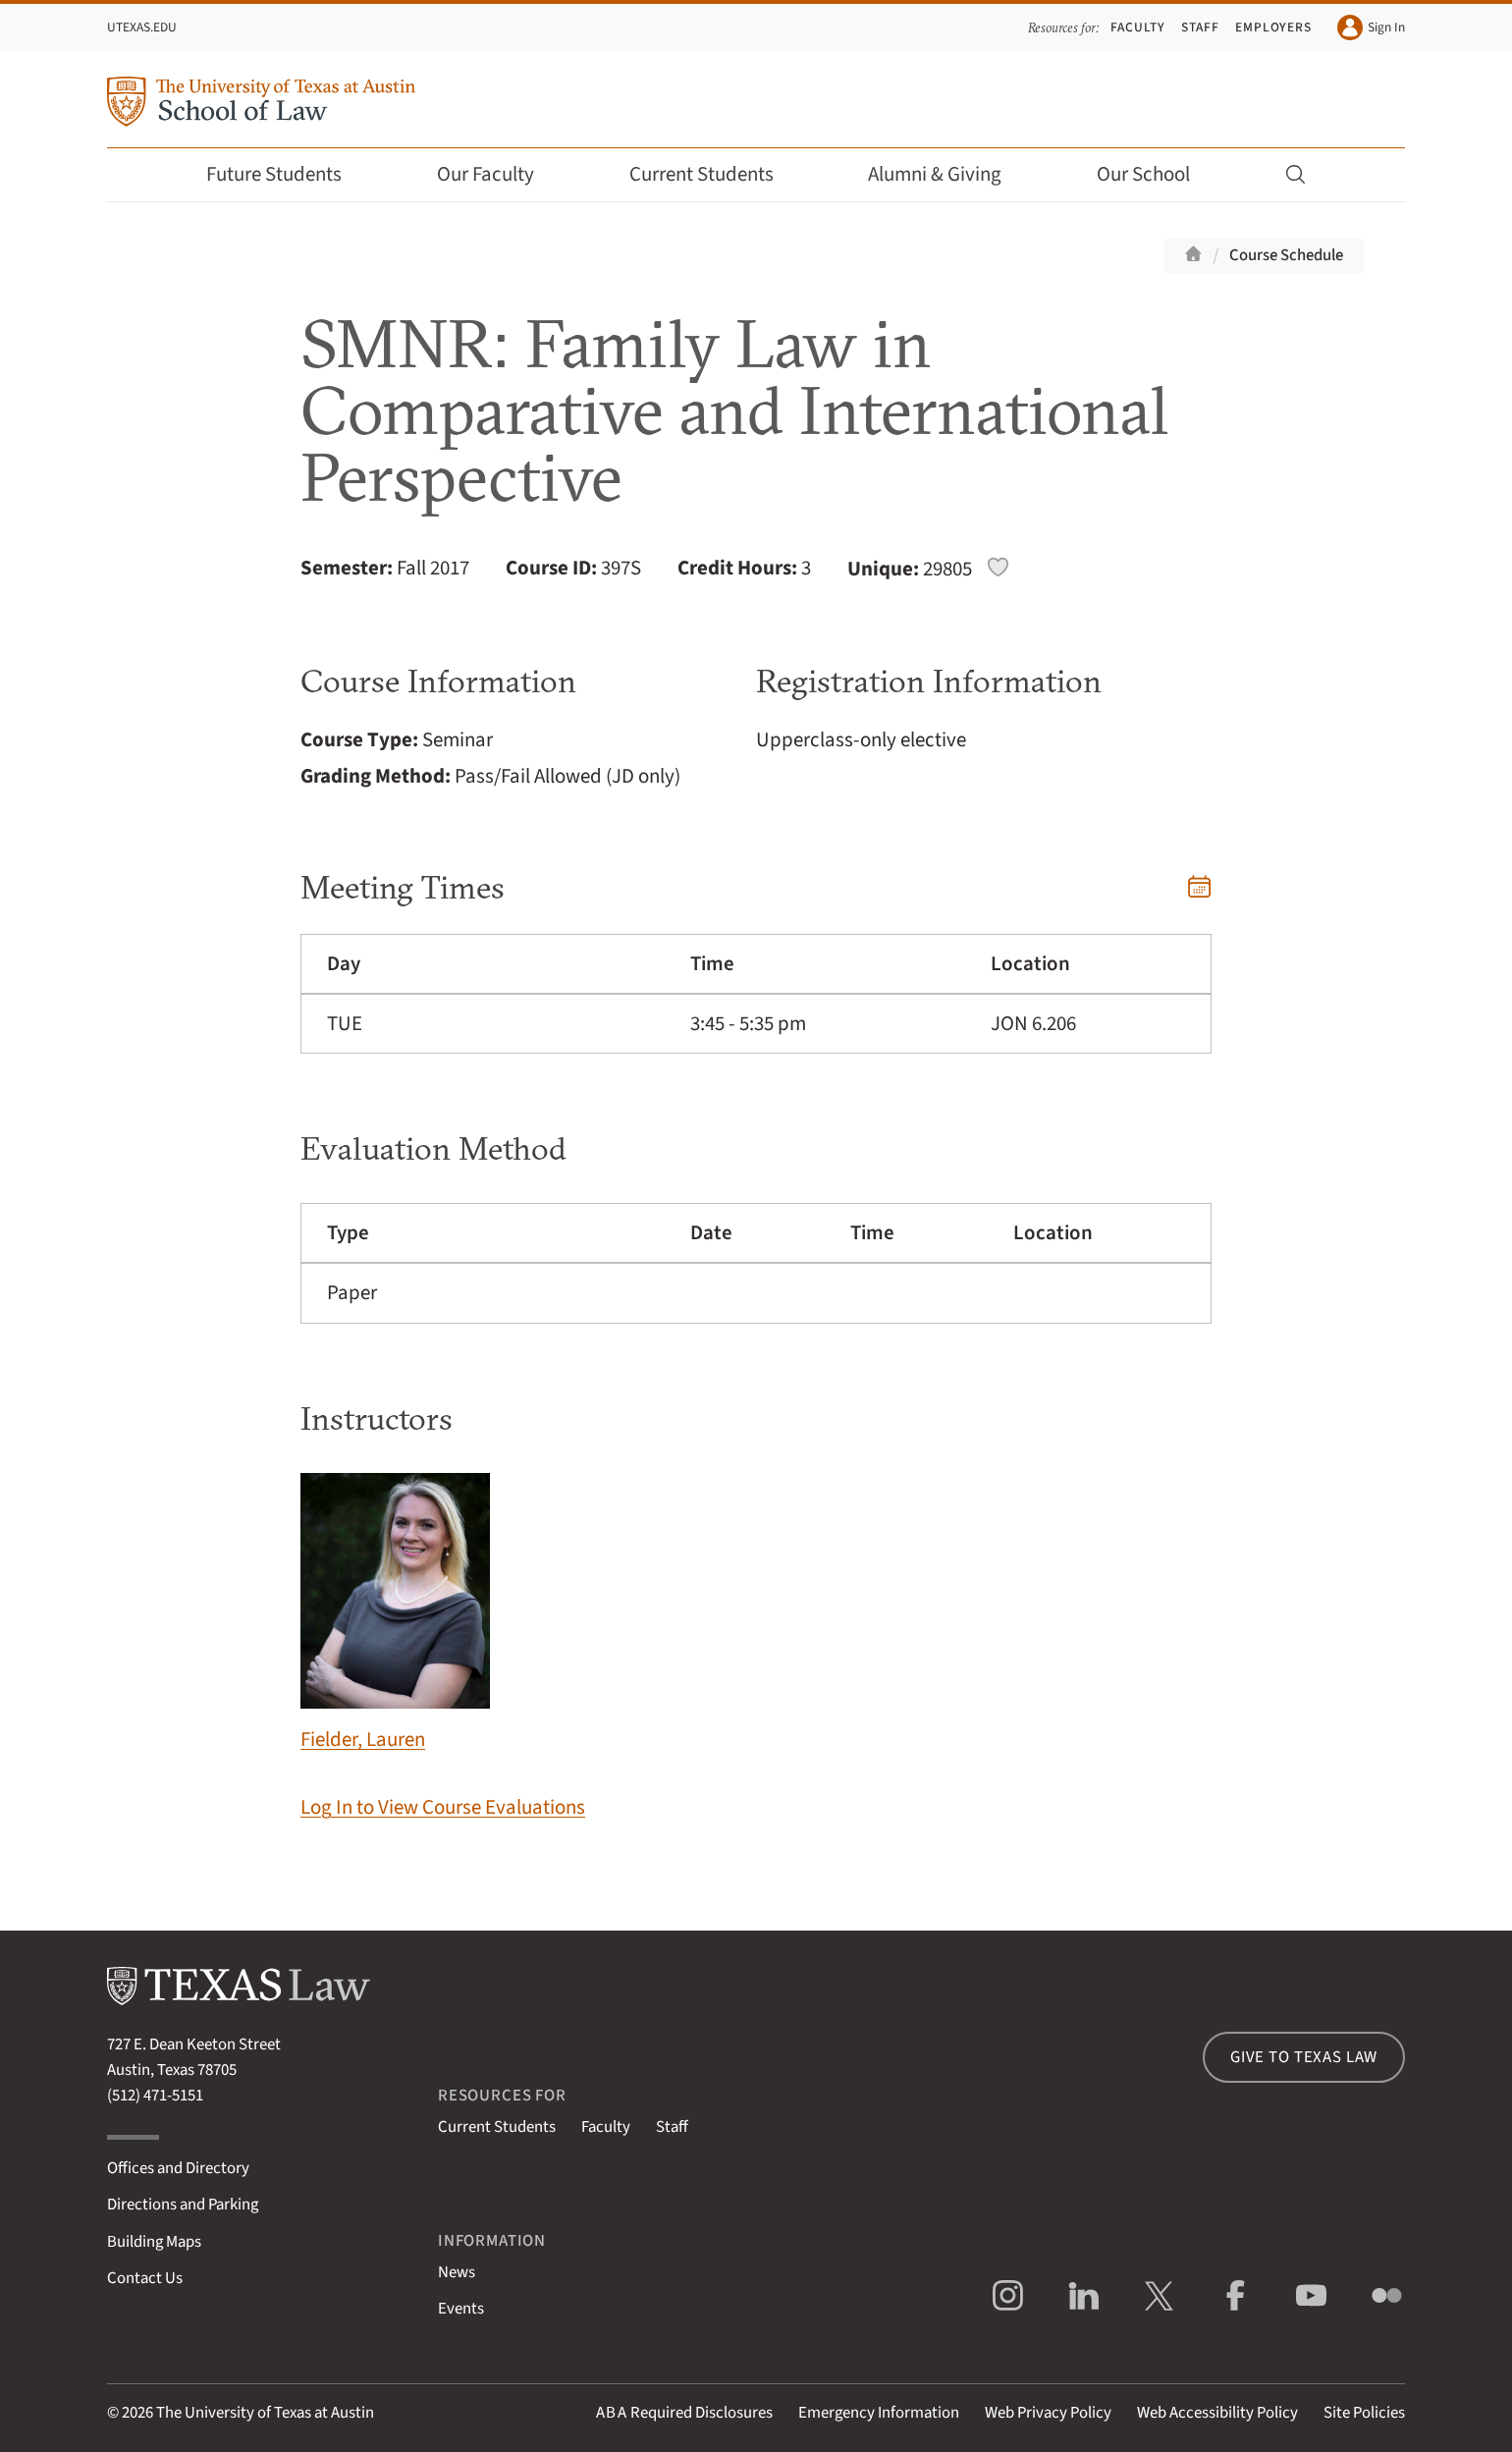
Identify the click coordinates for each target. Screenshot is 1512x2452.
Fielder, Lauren (395, 1614)
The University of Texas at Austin (265, 2413)
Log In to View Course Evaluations (442, 1807)
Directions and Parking (182, 2204)
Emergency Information (878, 2413)
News (456, 2272)
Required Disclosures (684, 2413)
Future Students (287, 174)
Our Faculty (499, 174)
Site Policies (1364, 2413)
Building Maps (154, 2242)
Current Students (714, 174)
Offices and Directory (178, 2168)
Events (461, 2308)
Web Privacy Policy (1048, 2413)
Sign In (1371, 27)
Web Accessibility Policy (1217, 2413)
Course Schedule (1286, 255)
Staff (1200, 27)
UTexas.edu (142, 27)
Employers (1273, 27)
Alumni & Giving (948, 174)
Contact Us (145, 2278)
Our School (1156, 174)
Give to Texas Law (1303, 2057)
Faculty (1137, 27)
